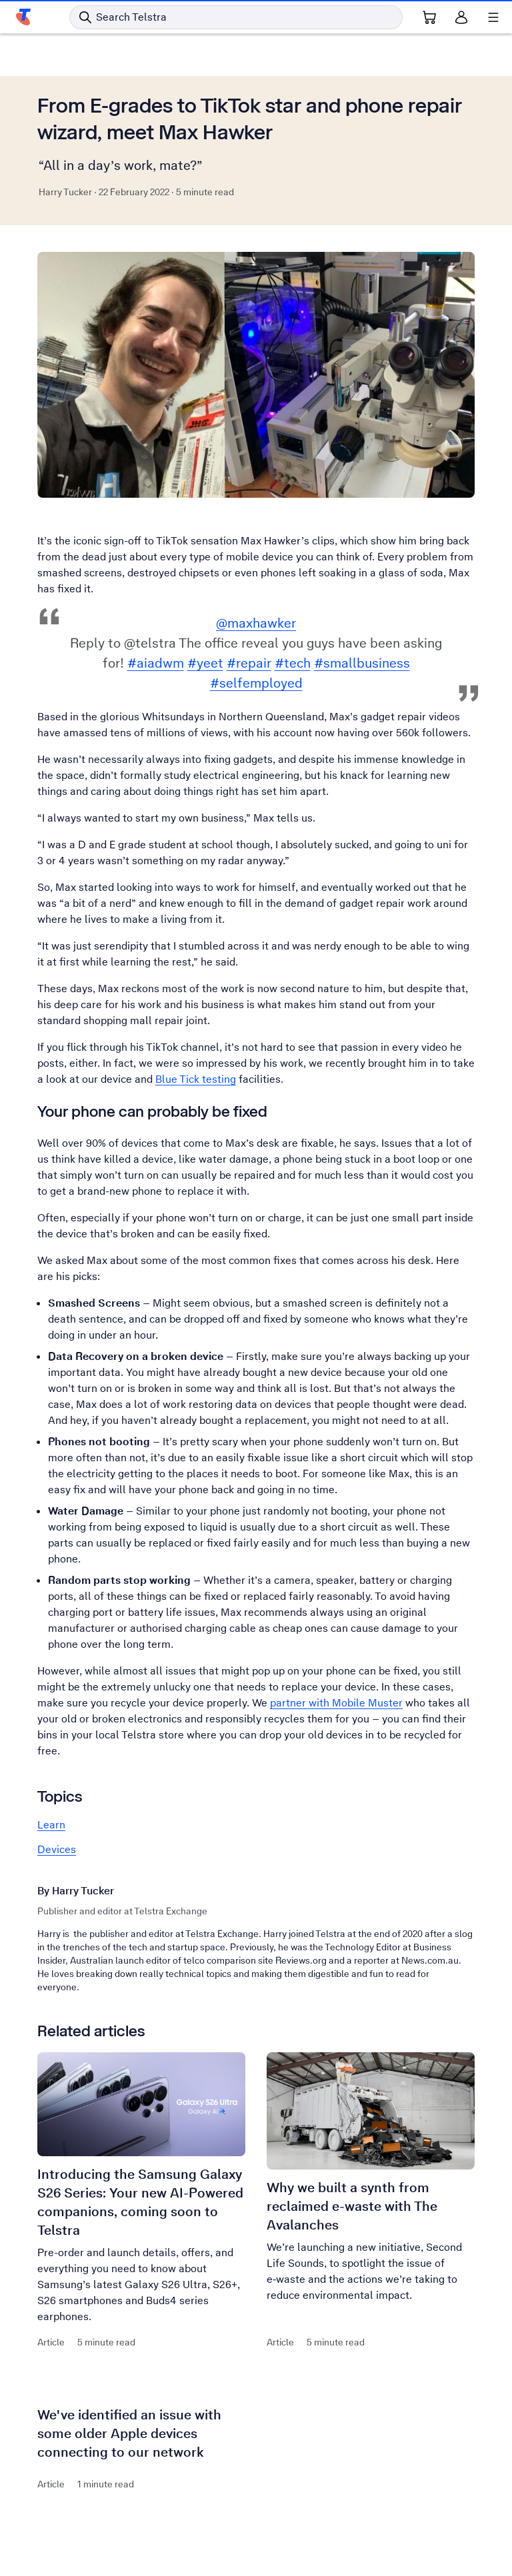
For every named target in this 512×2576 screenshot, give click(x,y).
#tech (293, 663)
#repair (249, 663)
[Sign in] (461, 17)
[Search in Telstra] (236, 17)
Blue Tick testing (195, 1079)
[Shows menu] (493, 17)
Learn (51, 1825)
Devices (56, 1849)
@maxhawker (256, 623)
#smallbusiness (362, 663)
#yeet (205, 663)
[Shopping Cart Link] (429, 17)
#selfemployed (256, 683)
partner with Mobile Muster (336, 1703)
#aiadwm (155, 663)
